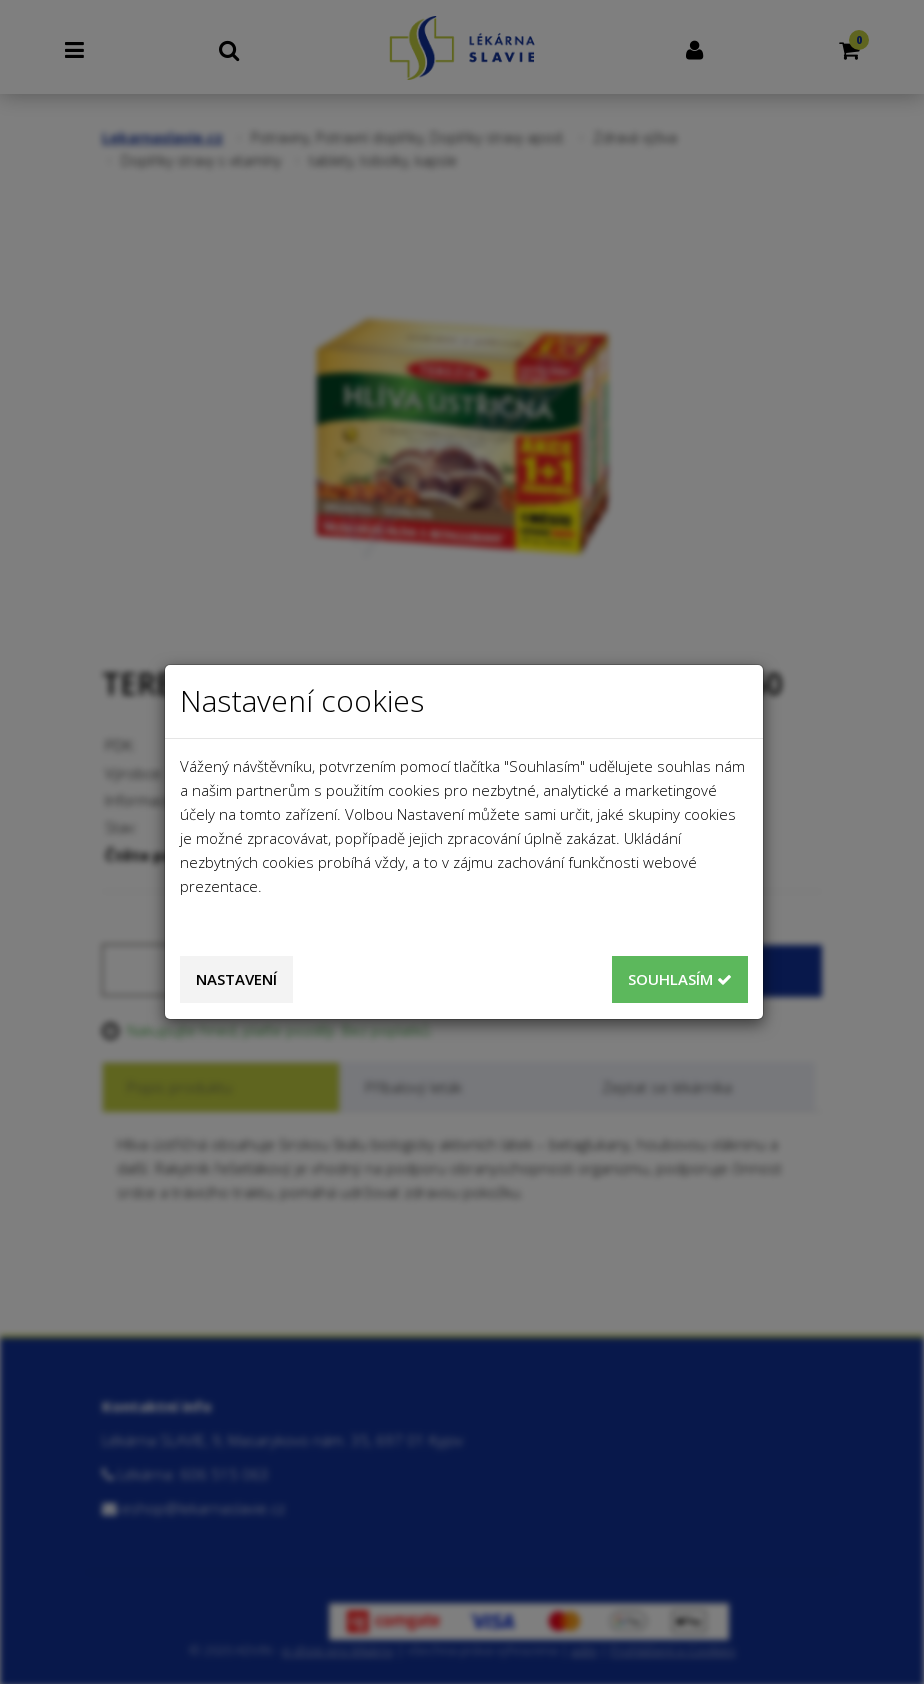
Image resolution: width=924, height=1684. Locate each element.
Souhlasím (680, 979)
